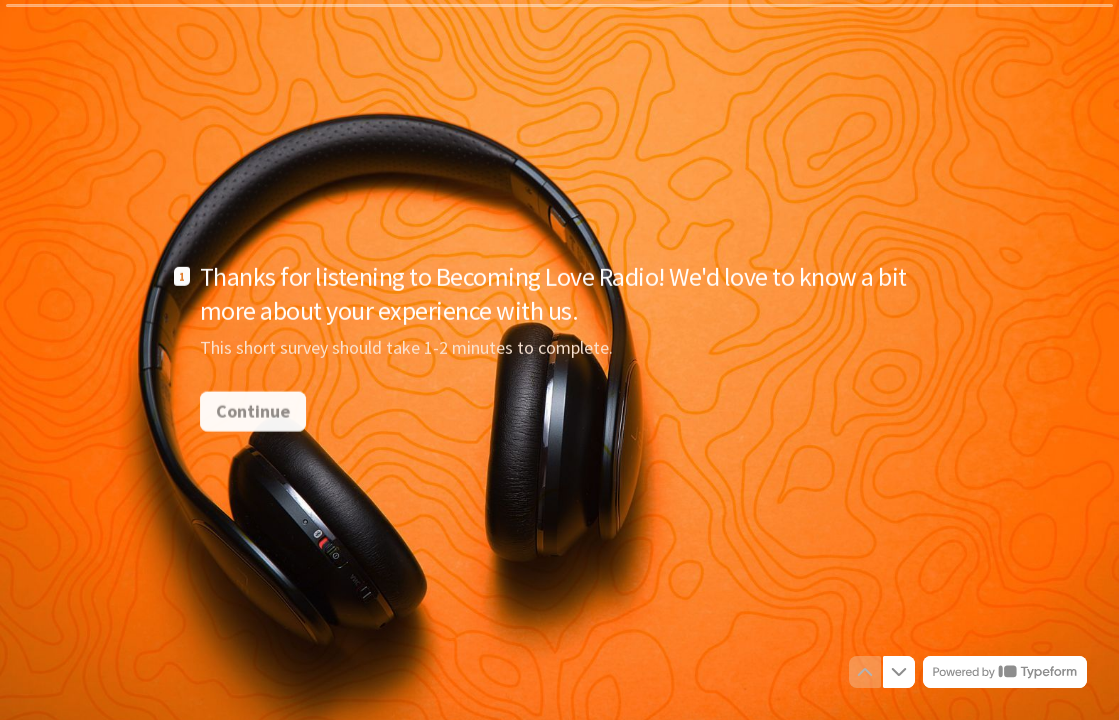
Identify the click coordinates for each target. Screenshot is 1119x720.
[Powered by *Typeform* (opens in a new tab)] (1005, 672)
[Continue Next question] (253, 410)
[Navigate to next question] (899, 672)
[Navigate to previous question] (865, 672)
